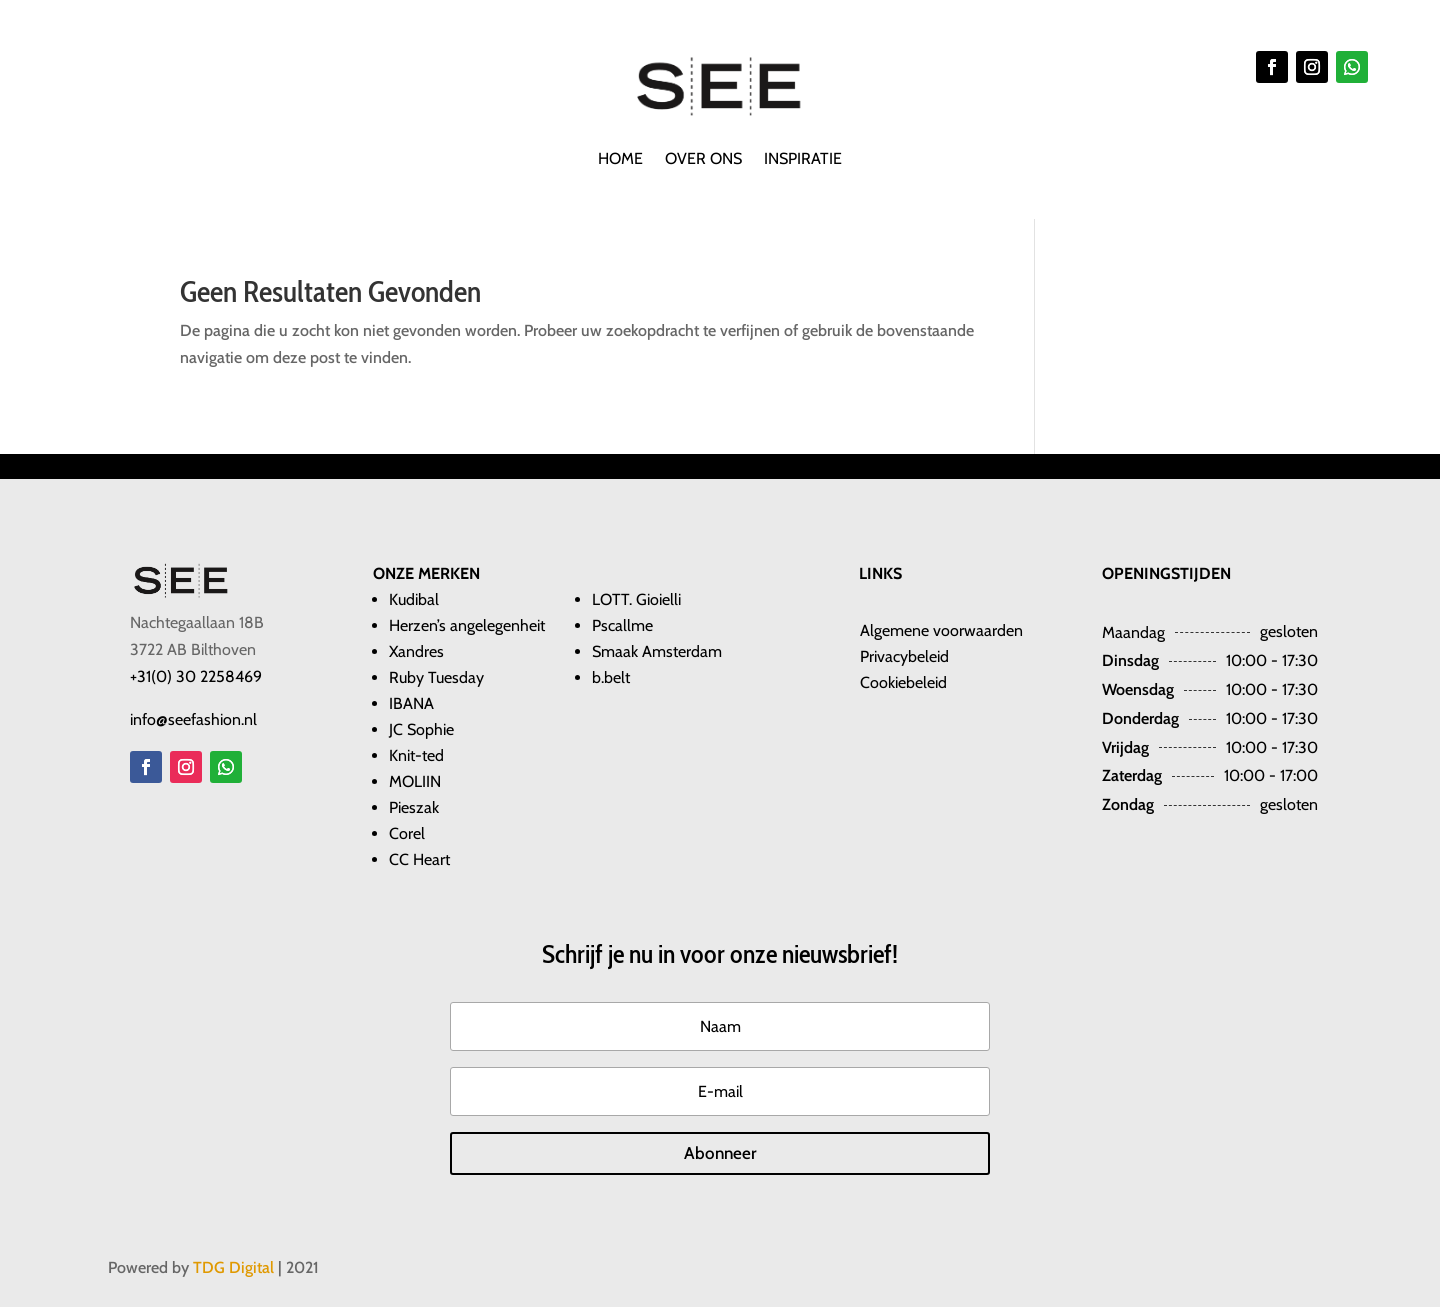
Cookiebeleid (903, 682)
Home (620, 160)
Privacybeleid (904, 656)
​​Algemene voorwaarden (941, 630)
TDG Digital (233, 1267)
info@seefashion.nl (193, 719)
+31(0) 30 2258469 (196, 676)
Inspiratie (803, 160)
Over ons (703, 160)
